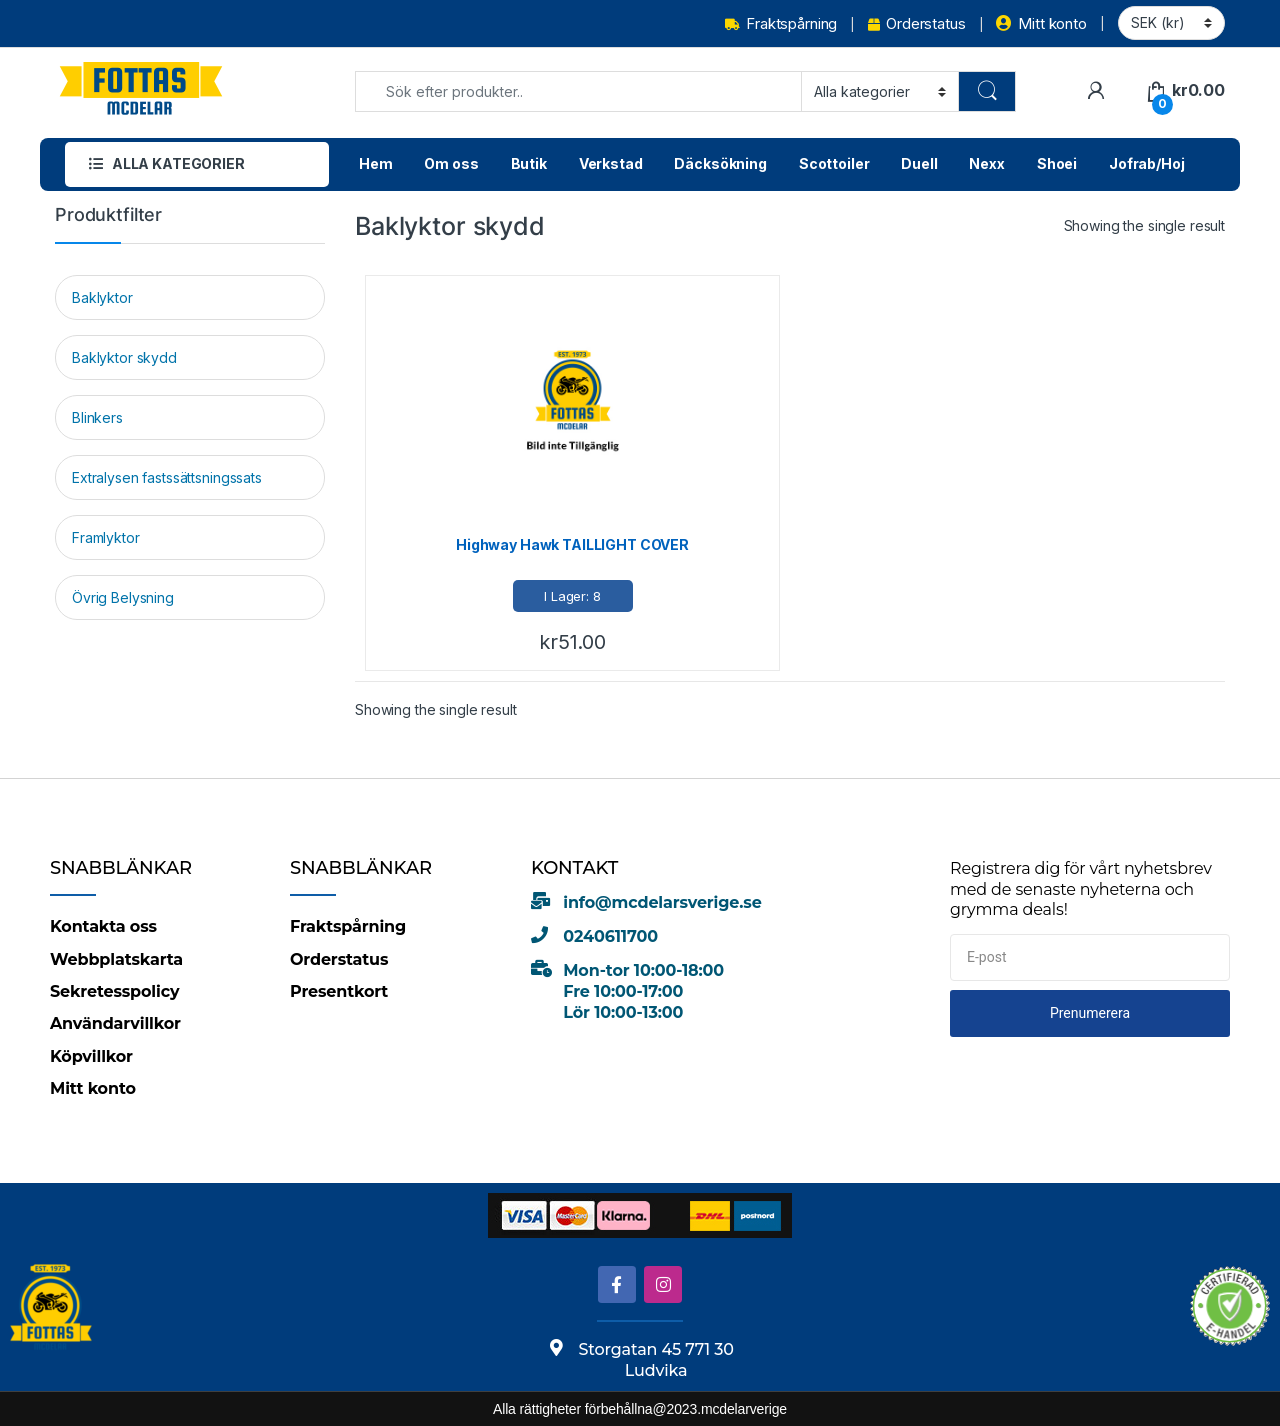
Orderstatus (916, 23)
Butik (529, 163)
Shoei (1057, 163)
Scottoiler (834, 163)
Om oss (451, 163)
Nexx (986, 163)
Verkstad (611, 163)
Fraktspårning (781, 23)
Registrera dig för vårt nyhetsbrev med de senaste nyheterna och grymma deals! (1081, 889)
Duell (919, 163)
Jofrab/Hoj (1147, 163)
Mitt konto (1041, 23)
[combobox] (578, 91)
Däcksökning (720, 163)
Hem (376, 163)
